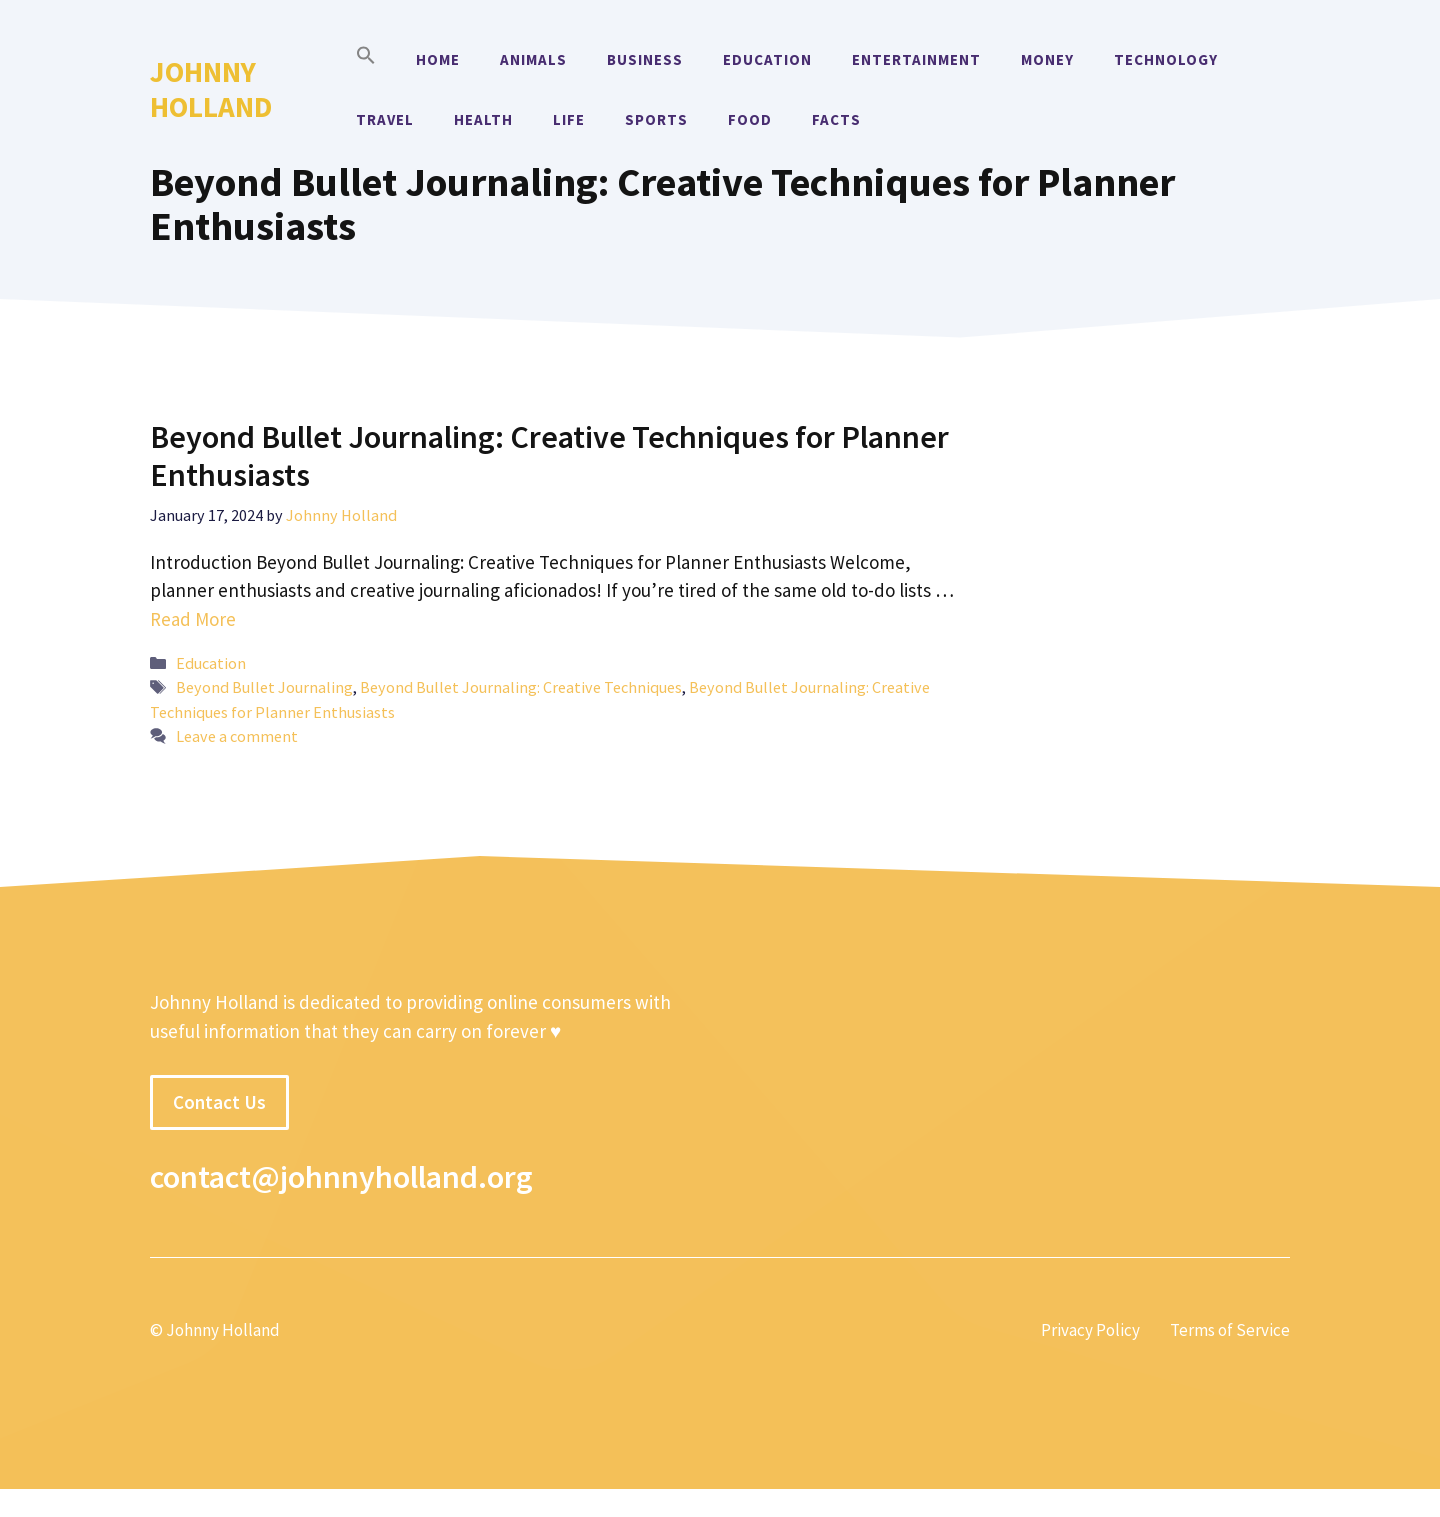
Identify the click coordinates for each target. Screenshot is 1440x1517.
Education (767, 59)
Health (483, 119)
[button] (366, 60)
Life (569, 119)
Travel (385, 119)
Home (438, 59)
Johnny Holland (211, 89)
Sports (656, 119)
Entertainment (916, 59)
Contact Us (219, 1102)
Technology (1166, 59)
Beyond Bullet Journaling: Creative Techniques (521, 687)
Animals (533, 59)
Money (1047, 59)
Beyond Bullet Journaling (264, 687)
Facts (836, 119)
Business (645, 59)
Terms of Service (1230, 1330)
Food (750, 119)
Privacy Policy (1090, 1330)
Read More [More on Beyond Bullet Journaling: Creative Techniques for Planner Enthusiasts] (193, 619)
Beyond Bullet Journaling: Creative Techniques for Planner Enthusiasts (549, 456)
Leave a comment (237, 736)
